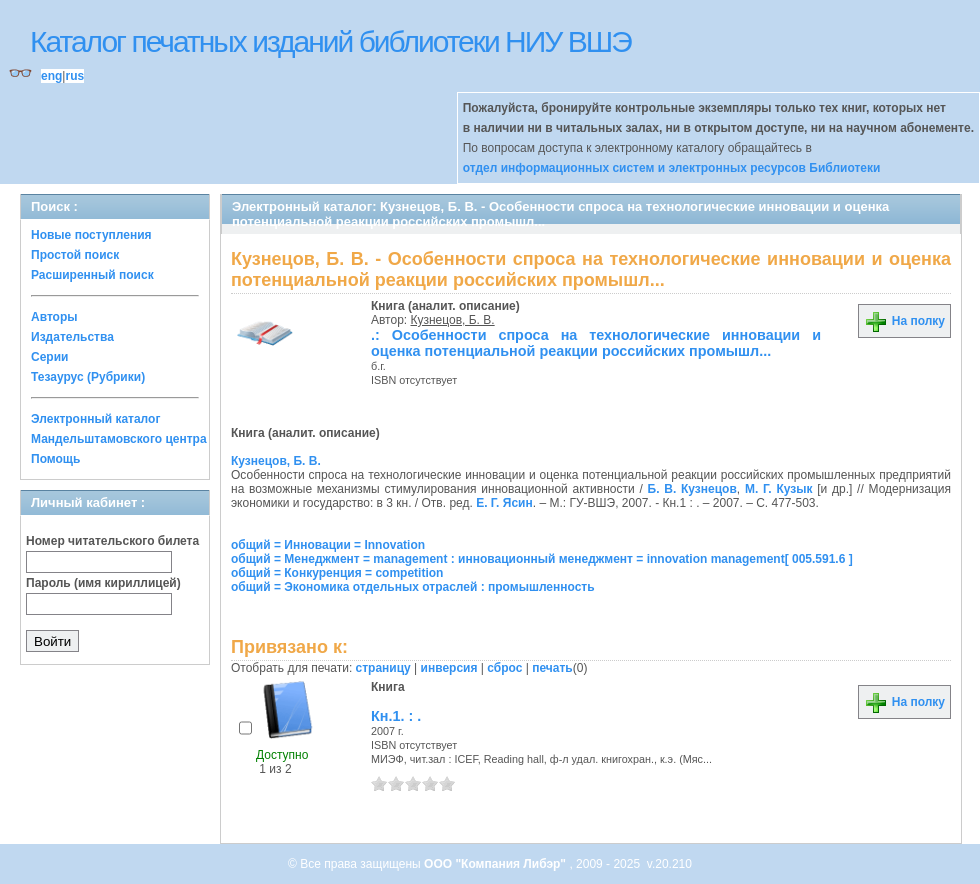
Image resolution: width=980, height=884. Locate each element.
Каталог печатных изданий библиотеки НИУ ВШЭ (330, 41)
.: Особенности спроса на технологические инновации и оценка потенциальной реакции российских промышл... (596, 343)
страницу (383, 668)
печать (552, 668)
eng (51, 76)
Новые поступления (91, 235)
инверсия (449, 668)
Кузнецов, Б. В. (453, 320)
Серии (49, 357)
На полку (904, 321)
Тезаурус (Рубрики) (88, 377)
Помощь (55, 459)
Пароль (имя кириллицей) (103, 583)
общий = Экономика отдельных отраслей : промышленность (413, 587)
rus (74, 76)
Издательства (72, 337)
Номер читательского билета (112, 541)
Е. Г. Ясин (504, 503)
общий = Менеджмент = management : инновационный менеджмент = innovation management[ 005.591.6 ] (542, 559)
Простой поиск (75, 255)
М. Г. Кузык (779, 489)
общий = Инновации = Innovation (328, 545)
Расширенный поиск (92, 275)
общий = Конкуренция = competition (337, 573)
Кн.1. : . (396, 716)
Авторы (54, 317)
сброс (504, 668)
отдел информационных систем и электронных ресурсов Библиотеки (672, 168)
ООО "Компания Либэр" (496, 864)
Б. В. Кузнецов (692, 489)
